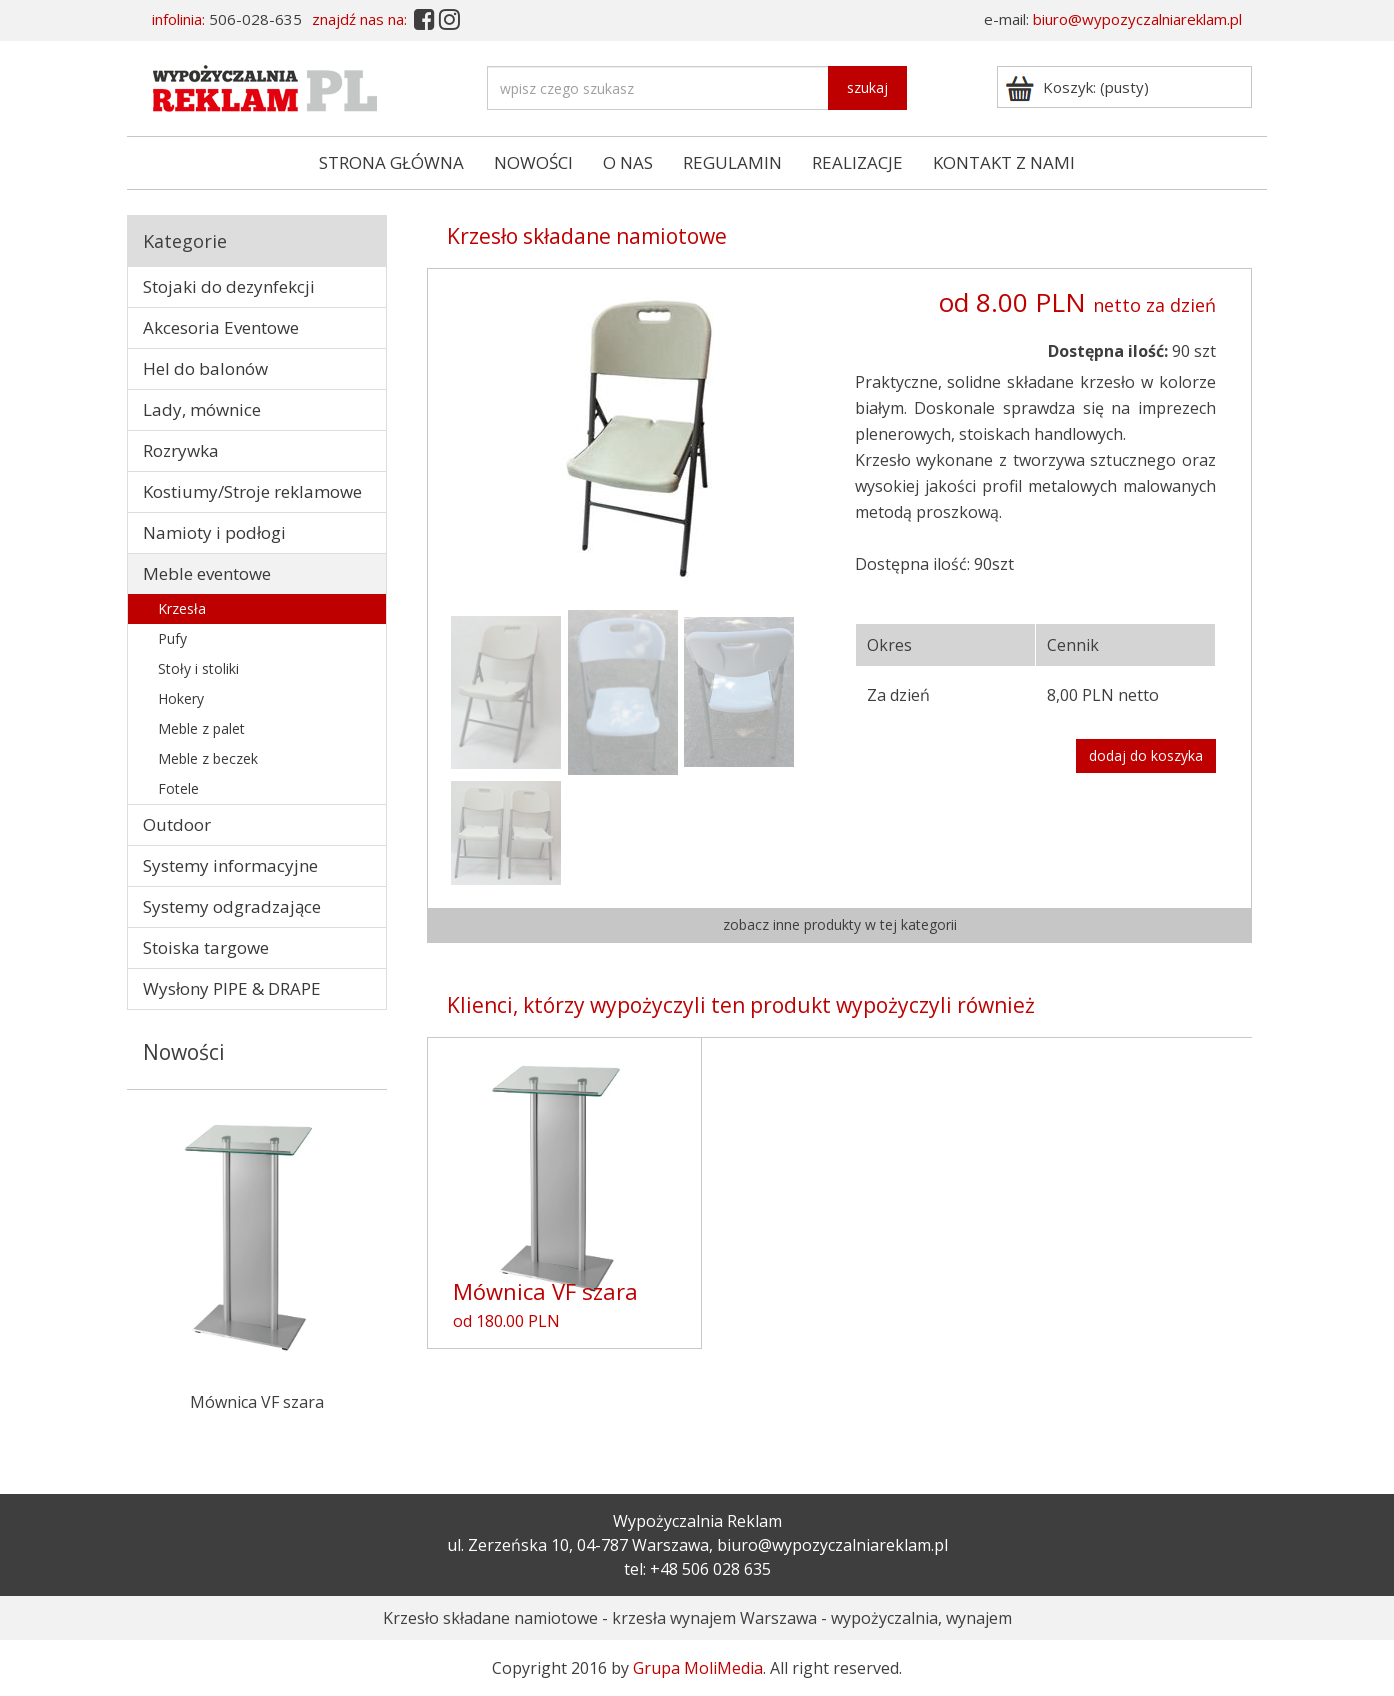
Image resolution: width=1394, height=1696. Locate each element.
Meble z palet (201, 728)
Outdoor (177, 824)
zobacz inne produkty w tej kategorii (840, 924)
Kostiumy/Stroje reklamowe (252, 491)
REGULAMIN (732, 162)
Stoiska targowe (206, 947)
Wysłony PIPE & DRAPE (232, 988)
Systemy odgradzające (232, 906)
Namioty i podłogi (214, 532)
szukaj (867, 87)
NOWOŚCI (533, 162)
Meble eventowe (207, 573)
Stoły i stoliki (198, 668)
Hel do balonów (205, 368)
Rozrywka (181, 450)
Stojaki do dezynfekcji (229, 286)
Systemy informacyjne (230, 865)
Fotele (178, 788)
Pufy (172, 638)
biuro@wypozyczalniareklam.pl (1137, 19)
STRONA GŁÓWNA (391, 162)
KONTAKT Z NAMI (1004, 162)
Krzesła (182, 608)
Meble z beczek (208, 758)
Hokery (181, 698)
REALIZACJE (857, 162)
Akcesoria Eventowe (221, 327)
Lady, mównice (202, 409)
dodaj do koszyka (1146, 755)
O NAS (628, 162)
